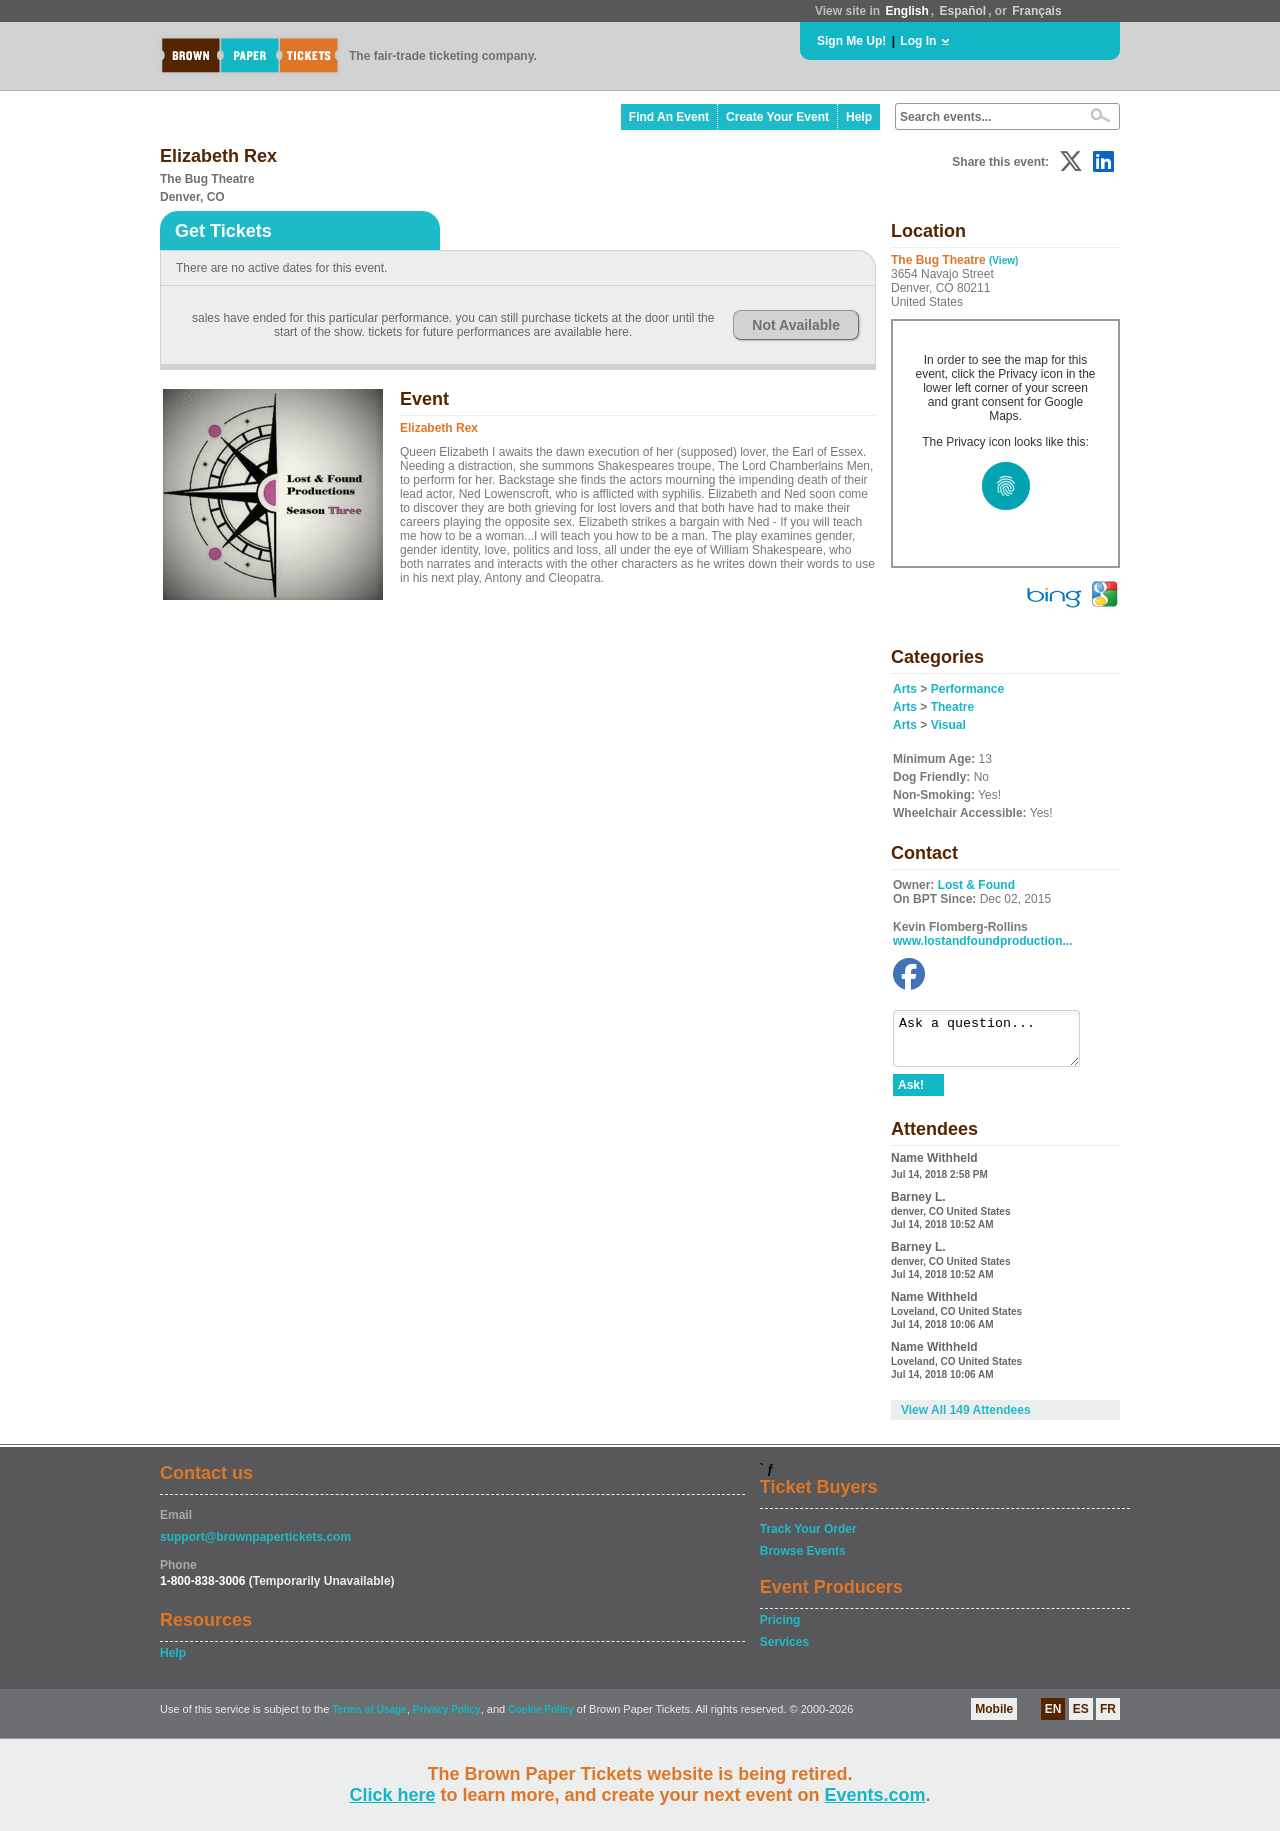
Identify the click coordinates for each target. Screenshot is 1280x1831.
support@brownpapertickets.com (255, 1546)
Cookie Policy (541, 1718)
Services (784, 1651)
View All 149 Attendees (966, 1419)
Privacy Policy (447, 1718)
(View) (1003, 260)
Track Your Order (808, 1538)
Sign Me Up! (851, 41)
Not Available (796, 325)
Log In (918, 41)
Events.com (875, 1795)
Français (1036, 11)
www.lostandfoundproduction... (983, 941)
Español (963, 11)
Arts (905, 689)
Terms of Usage (369, 1718)
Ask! (911, 1094)
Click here (392, 1795)
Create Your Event (777, 117)
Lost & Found (976, 885)
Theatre (952, 707)
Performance (967, 689)
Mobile (994, 1718)
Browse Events (803, 1560)
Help (859, 117)
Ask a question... (996, 1043)
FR (1108, 1718)
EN (1053, 1718)
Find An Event (669, 117)
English (906, 11)
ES (1081, 1718)
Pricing (780, 1629)
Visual (948, 725)
